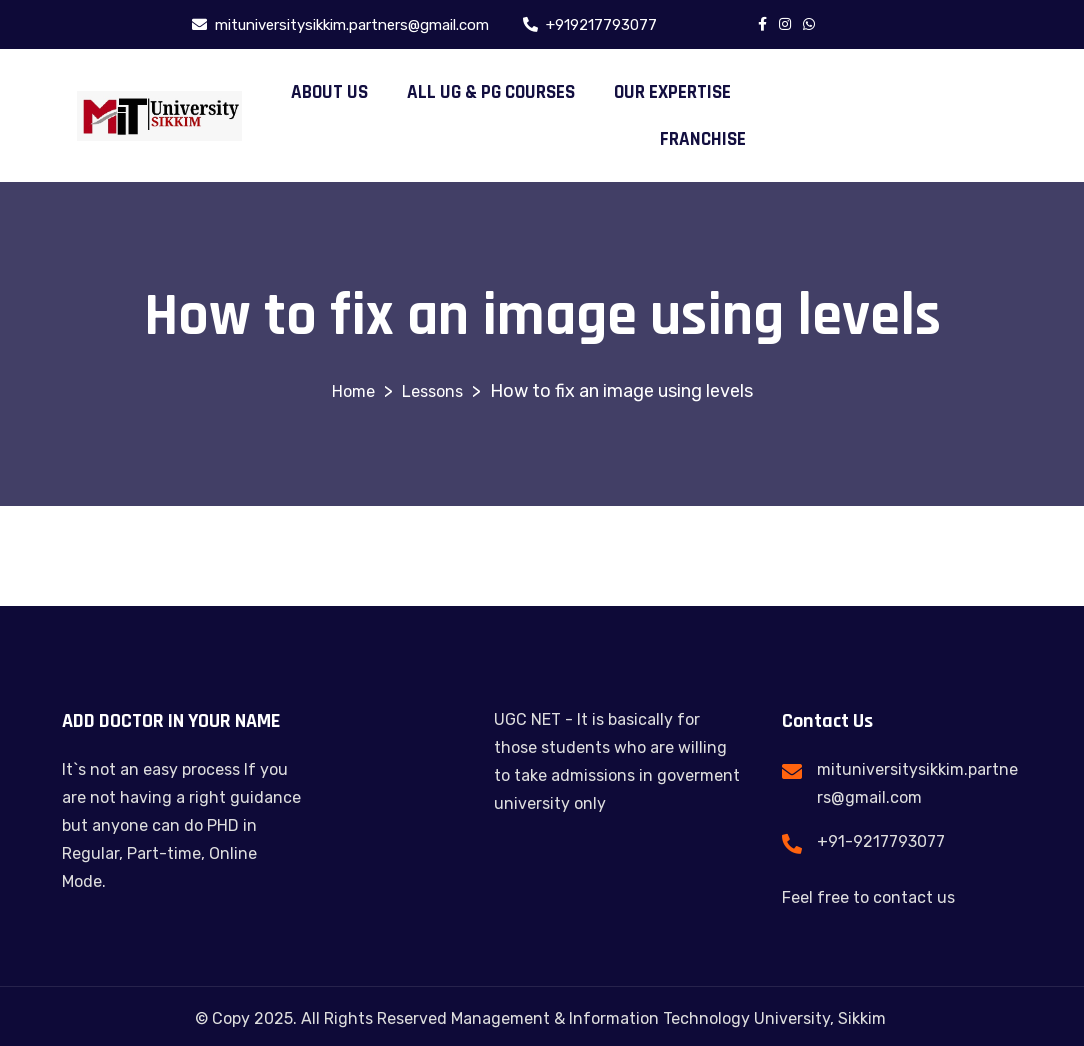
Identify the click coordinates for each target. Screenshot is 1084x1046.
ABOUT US (329, 92)
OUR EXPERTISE (672, 92)
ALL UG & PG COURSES (491, 92)
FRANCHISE (703, 139)
